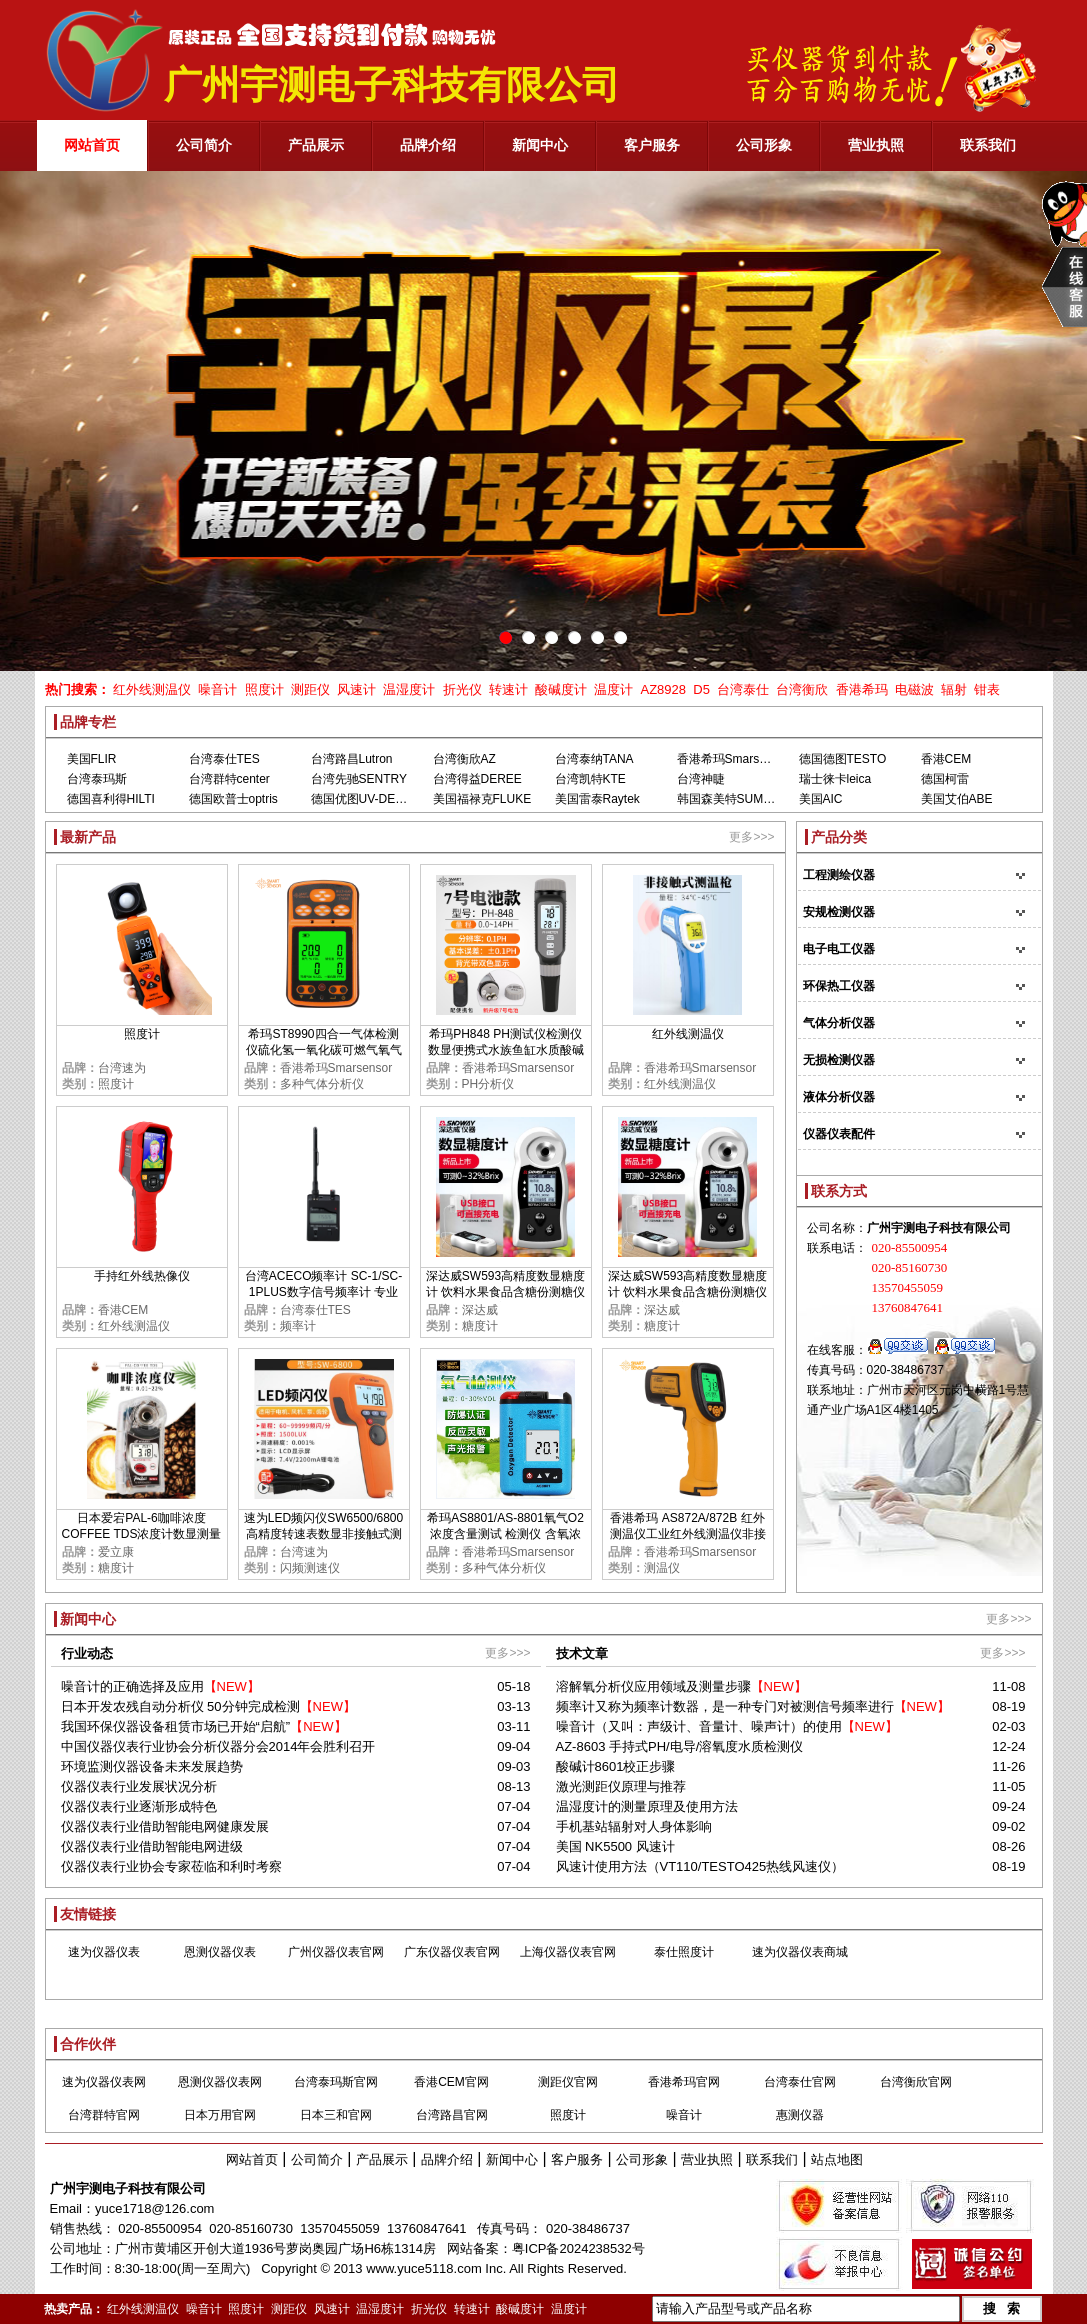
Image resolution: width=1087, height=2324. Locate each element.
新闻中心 (512, 2159)
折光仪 (462, 689)
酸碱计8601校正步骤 (616, 1766)
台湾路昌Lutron (352, 759)
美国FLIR (92, 759)
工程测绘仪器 (839, 875)
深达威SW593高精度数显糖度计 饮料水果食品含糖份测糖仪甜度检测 (505, 1292)
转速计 (508, 689)
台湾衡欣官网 (916, 2082)
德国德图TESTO (843, 759)
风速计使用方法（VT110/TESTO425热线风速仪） (700, 1866)
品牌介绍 (447, 2159)
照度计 (264, 689)
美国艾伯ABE (957, 799)
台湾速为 (122, 1068)
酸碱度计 (561, 689)
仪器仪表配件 (839, 1134)
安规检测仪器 (839, 912)
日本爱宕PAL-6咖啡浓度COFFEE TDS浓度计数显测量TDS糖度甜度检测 (142, 1534)
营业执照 (707, 2159)
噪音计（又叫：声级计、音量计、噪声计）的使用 (699, 1726)
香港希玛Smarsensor (733, 759)
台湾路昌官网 (452, 2115)
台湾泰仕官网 (800, 2082)
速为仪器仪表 (104, 1952)
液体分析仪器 (839, 1097)
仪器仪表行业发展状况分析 (139, 1786)
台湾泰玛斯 (97, 779)
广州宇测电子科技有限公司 (128, 2188)
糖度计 (480, 1326)
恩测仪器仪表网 (220, 2082)
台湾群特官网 (104, 2115)
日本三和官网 (336, 2115)
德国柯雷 (945, 779)
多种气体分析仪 (322, 1084)
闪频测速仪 (310, 1568)
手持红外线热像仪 (142, 1276)
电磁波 (914, 689)
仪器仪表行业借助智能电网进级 (152, 1846)
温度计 (613, 689)
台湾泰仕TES (224, 759)
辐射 (954, 689)
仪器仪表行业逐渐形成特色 (139, 1806)
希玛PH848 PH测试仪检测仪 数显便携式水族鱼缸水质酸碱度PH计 (506, 1050)
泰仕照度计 (684, 1952)
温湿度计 (409, 689)
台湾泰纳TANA (594, 759)
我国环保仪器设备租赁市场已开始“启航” (176, 1726)
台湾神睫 (701, 779)
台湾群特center (229, 779)
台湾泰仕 (743, 689)
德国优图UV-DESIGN (368, 799)
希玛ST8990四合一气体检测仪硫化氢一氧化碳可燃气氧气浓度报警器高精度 (324, 1050)
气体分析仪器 (839, 1023)
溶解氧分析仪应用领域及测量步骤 (653, 1686)
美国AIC (821, 799)
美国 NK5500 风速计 (615, 1846)
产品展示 (382, 2159)
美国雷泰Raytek (597, 799)
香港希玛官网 (684, 2082)
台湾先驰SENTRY (359, 779)
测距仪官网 (568, 2082)
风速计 (356, 689)
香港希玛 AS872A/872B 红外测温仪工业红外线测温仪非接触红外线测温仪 (688, 1534)
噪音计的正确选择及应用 (132, 1686)
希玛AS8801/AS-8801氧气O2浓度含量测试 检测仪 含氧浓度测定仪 (505, 1534)
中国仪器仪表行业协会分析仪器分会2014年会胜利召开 (218, 1746)
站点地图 (837, 2159)
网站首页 (252, 2159)
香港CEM (946, 759)
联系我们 (772, 2159)
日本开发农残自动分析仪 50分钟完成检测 (180, 1706)
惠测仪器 (800, 2115)
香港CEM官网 (451, 2082)
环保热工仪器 (839, 986)
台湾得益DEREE (477, 779)
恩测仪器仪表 (220, 1952)
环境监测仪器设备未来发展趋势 (152, 1766)
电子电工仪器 (839, 949)
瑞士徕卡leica (835, 779)
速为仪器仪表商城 (800, 1952)
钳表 (987, 689)
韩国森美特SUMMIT (730, 799)
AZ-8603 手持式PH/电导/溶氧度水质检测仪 (680, 1746)
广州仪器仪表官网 (336, 1952)
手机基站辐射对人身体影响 (634, 1826)
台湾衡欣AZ (464, 759)
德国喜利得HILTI (111, 799)
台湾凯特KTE (590, 779)
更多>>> (751, 837)
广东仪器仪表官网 (452, 1952)
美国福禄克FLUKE (482, 799)
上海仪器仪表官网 (568, 1952)
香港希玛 (862, 689)
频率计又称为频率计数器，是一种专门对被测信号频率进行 (725, 1706)
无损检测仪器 (839, 1060)
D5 (701, 689)
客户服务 (577, 2159)
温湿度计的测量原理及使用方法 (647, 1806)
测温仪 (662, 1568)
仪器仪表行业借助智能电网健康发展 (165, 1826)
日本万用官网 (220, 2115)
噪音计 (217, 689)
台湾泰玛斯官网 (336, 2082)
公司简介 (317, 2159)
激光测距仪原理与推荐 (621, 1786)
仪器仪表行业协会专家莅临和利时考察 (171, 1866)
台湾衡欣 (802, 689)
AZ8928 (663, 689)
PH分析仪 (488, 1084)
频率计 (298, 1326)
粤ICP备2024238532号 (578, 2248)
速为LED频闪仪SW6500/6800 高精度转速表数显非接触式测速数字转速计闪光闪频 (323, 1534)
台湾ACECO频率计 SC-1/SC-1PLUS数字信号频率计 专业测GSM (323, 1292)
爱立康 (116, 1552)
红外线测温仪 (152, 689)
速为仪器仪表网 (104, 2082)
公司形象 (642, 2159)
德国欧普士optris (233, 799)
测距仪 (310, 689)
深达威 (480, 1310)
